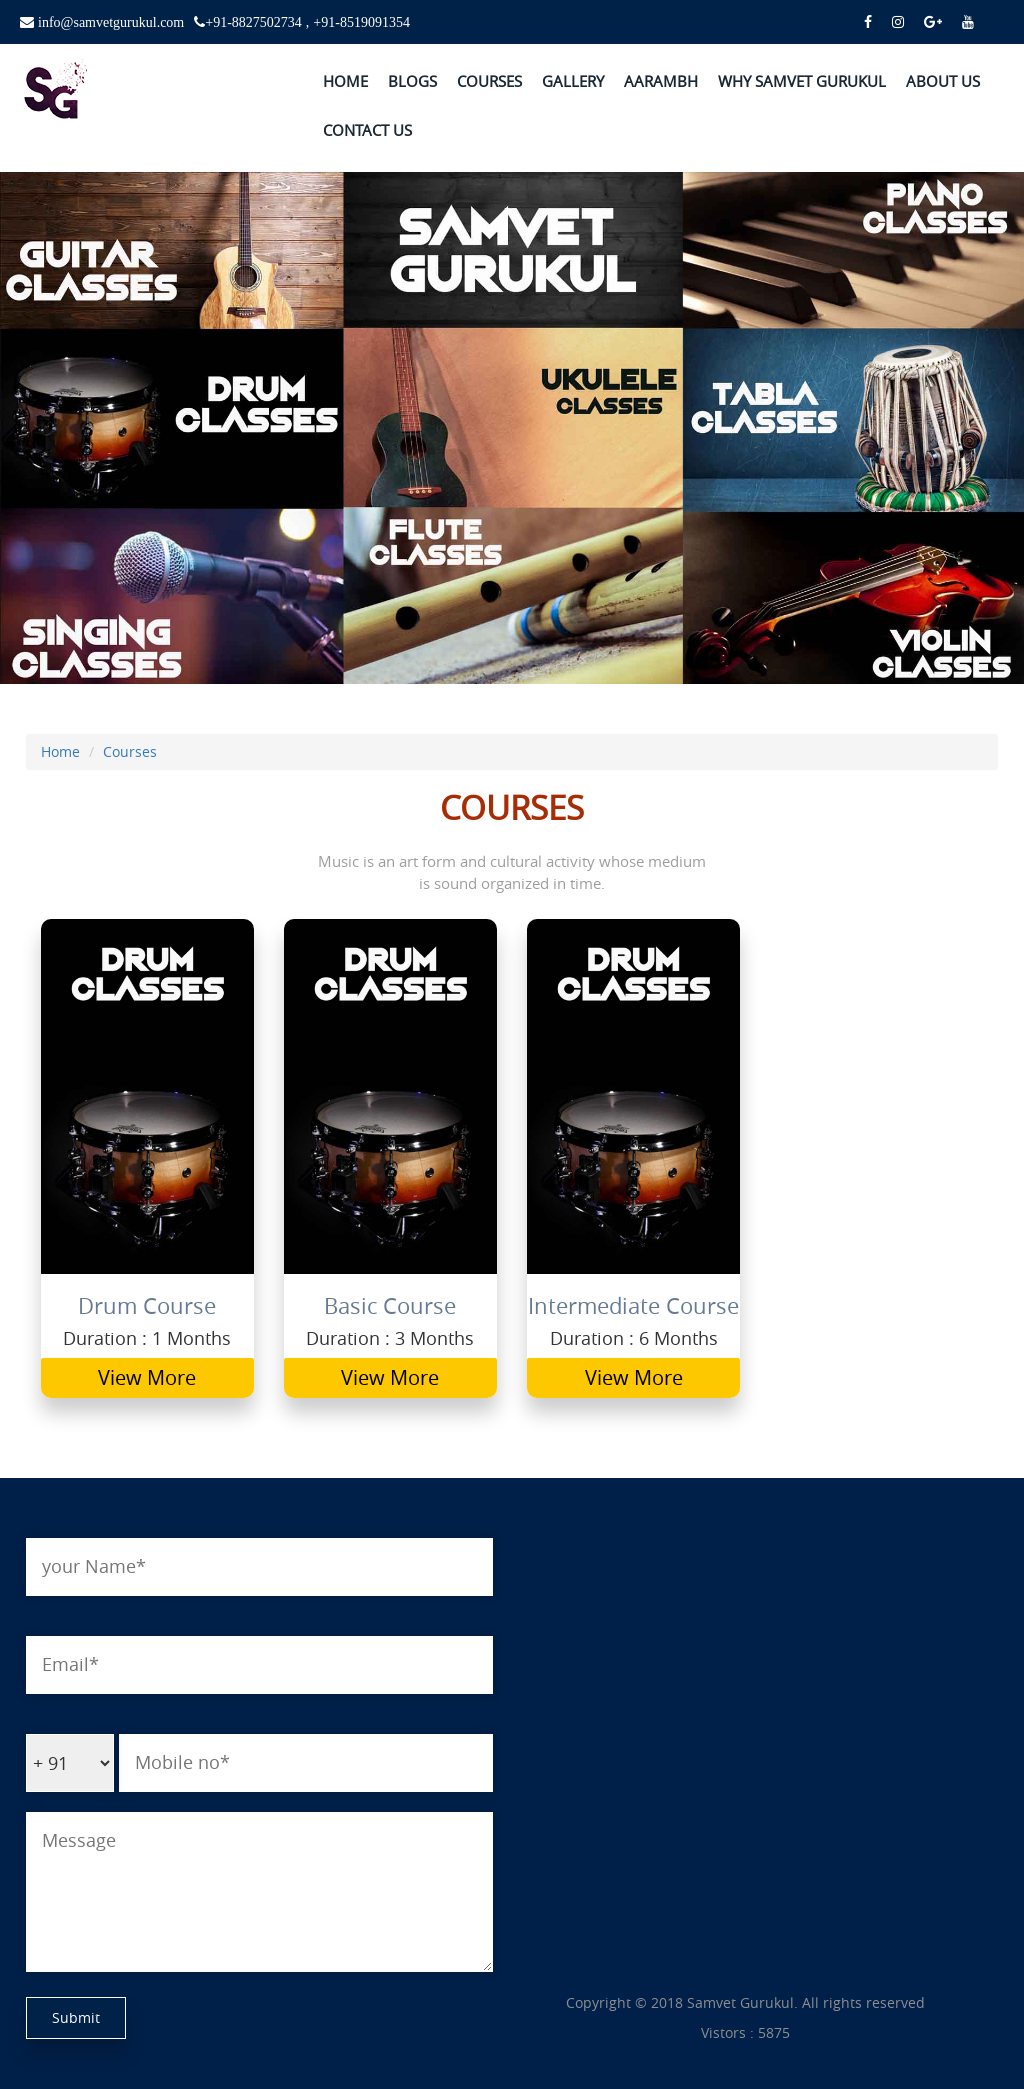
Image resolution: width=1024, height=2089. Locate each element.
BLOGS (412, 81)
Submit (76, 2017)
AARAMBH (661, 81)
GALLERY (573, 81)
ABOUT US (943, 81)
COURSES (489, 81)
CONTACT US (367, 130)
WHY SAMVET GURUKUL (802, 81)
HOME (345, 81)
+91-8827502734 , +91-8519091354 (307, 22)
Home (60, 751)
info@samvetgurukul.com (109, 22)
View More (147, 1377)
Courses (130, 751)
